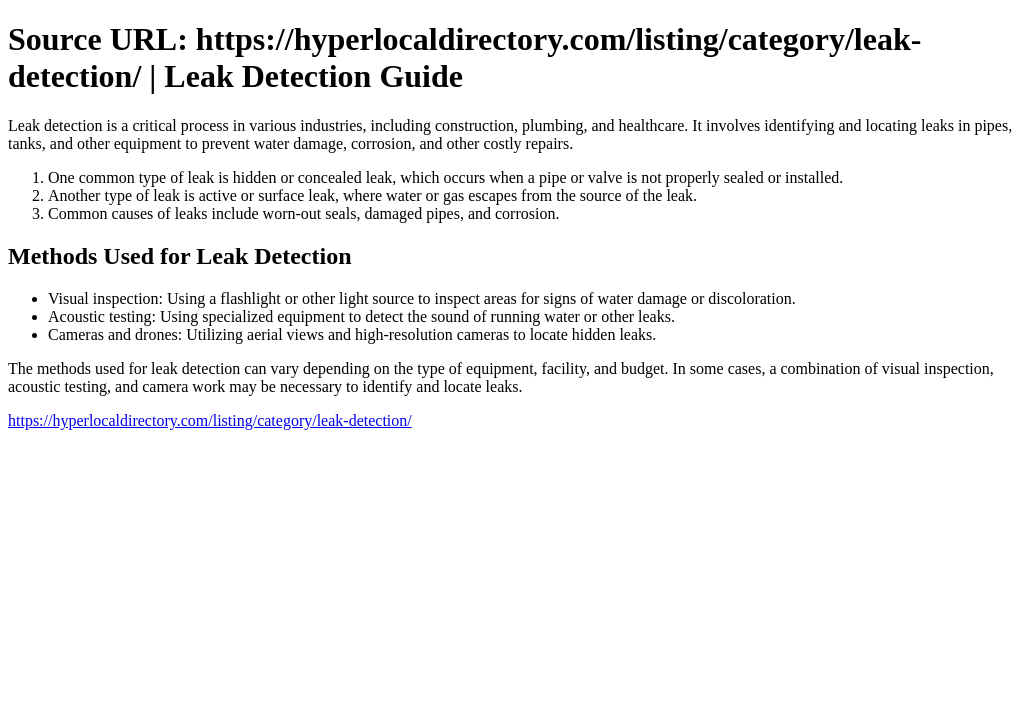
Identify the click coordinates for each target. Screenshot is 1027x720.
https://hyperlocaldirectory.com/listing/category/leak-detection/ (210, 420)
